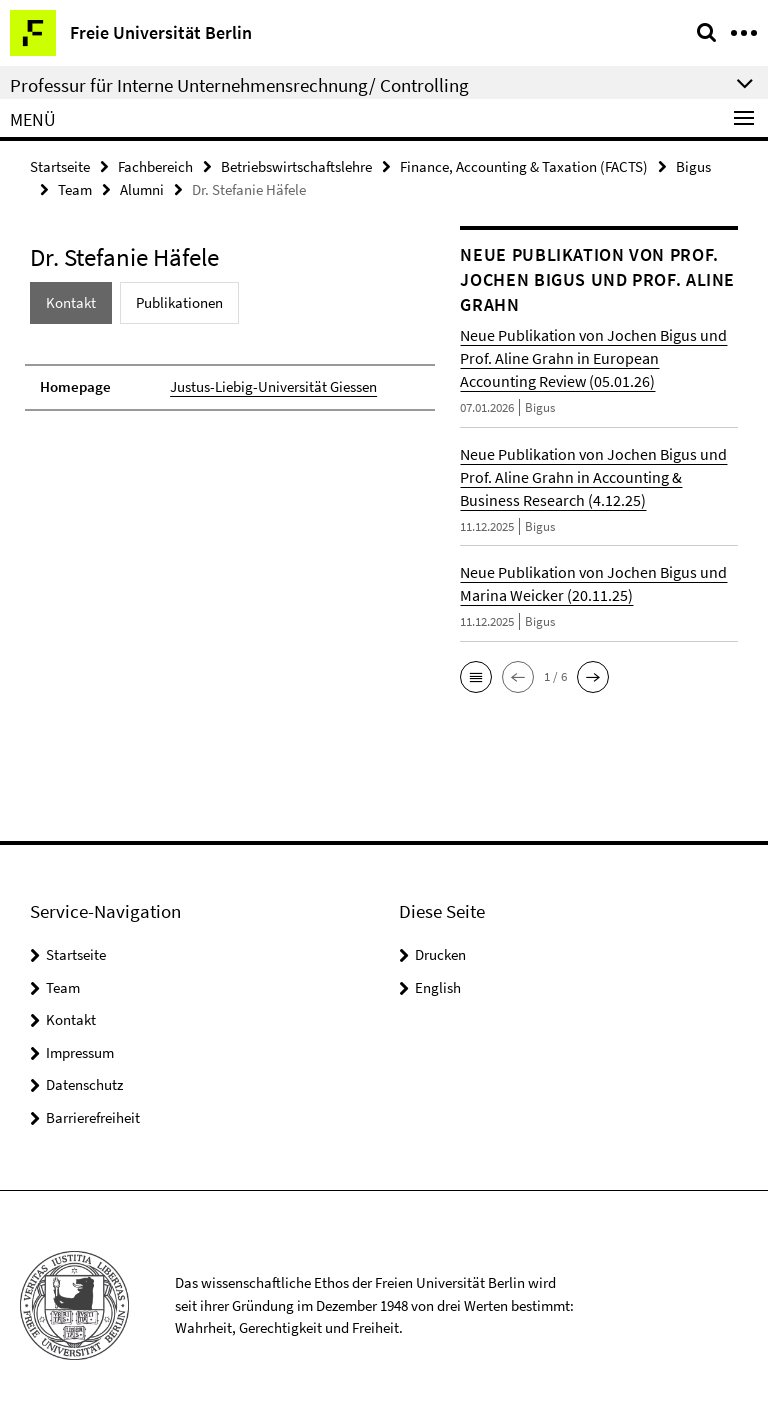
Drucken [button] (440, 954)
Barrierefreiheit (93, 1117)
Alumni (142, 189)
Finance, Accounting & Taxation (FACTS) (524, 166)
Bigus (693, 166)
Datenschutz (84, 1084)
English (438, 987)
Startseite (60, 166)
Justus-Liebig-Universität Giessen (273, 386)
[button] (476, 677)
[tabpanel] (230, 377)
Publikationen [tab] (179, 302)
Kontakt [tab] (71, 302)
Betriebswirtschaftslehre (296, 166)
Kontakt (71, 1019)
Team (75, 189)
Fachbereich (155, 166)
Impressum (80, 1052)
